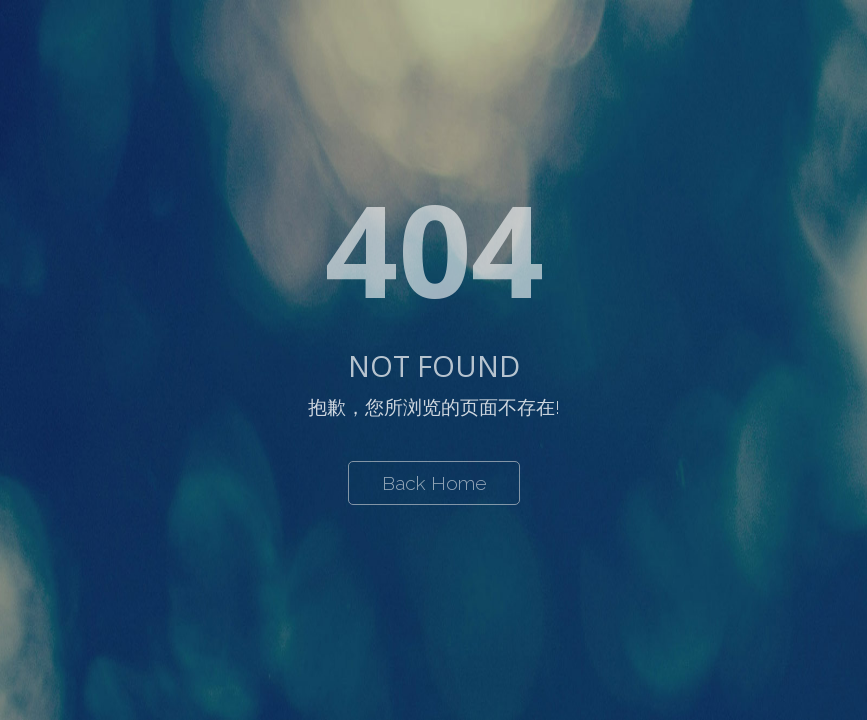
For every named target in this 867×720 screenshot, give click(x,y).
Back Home (434, 483)
